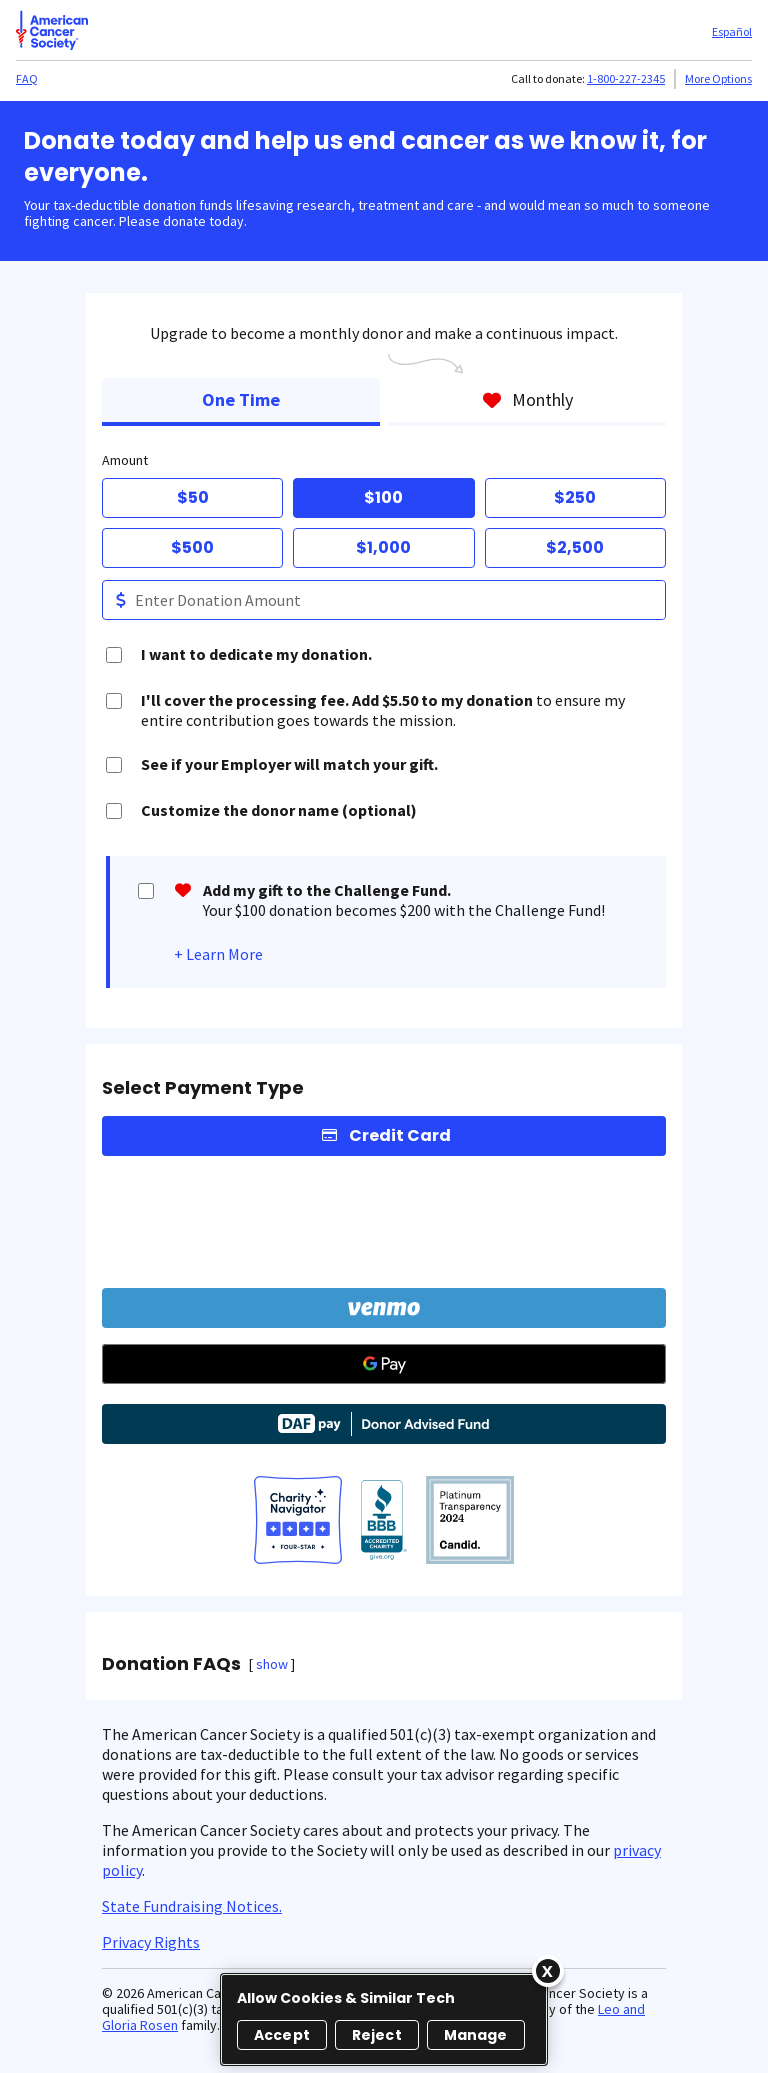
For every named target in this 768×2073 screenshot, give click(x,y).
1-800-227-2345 (626, 78)
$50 (193, 497)
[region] (384, 2019)
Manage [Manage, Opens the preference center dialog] (476, 2035)
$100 (383, 497)
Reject (377, 2035)
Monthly (527, 399)
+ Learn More (218, 954)
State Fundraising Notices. (192, 1906)
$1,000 (383, 547)
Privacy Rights (151, 1942)
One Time (241, 399)
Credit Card (400, 1135)
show (272, 1664)
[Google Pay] (384, 1364)
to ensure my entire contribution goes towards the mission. (383, 710)
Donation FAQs (171, 1664)
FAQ (27, 78)
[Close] (548, 1971)
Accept (282, 2035)
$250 (575, 497)
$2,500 (575, 547)
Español (732, 31)
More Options (718, 78)
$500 (192, 547)
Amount (125, 460)
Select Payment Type (203, 1088)
